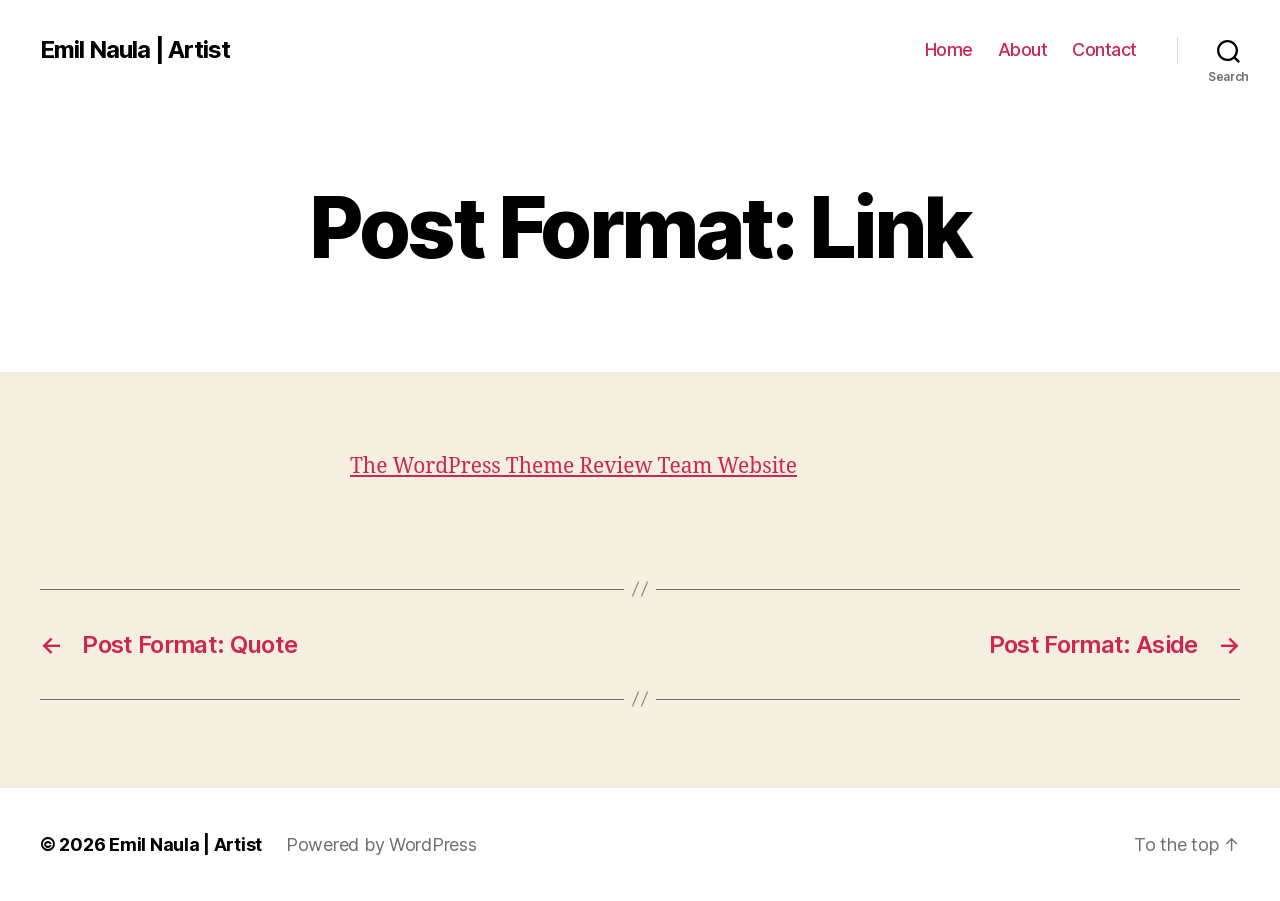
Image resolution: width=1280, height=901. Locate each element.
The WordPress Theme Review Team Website (573, 466)
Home (949, 49)
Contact (1104, 49)
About (1023, 49)
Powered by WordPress (381, 844)
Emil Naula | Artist (135, 50)
